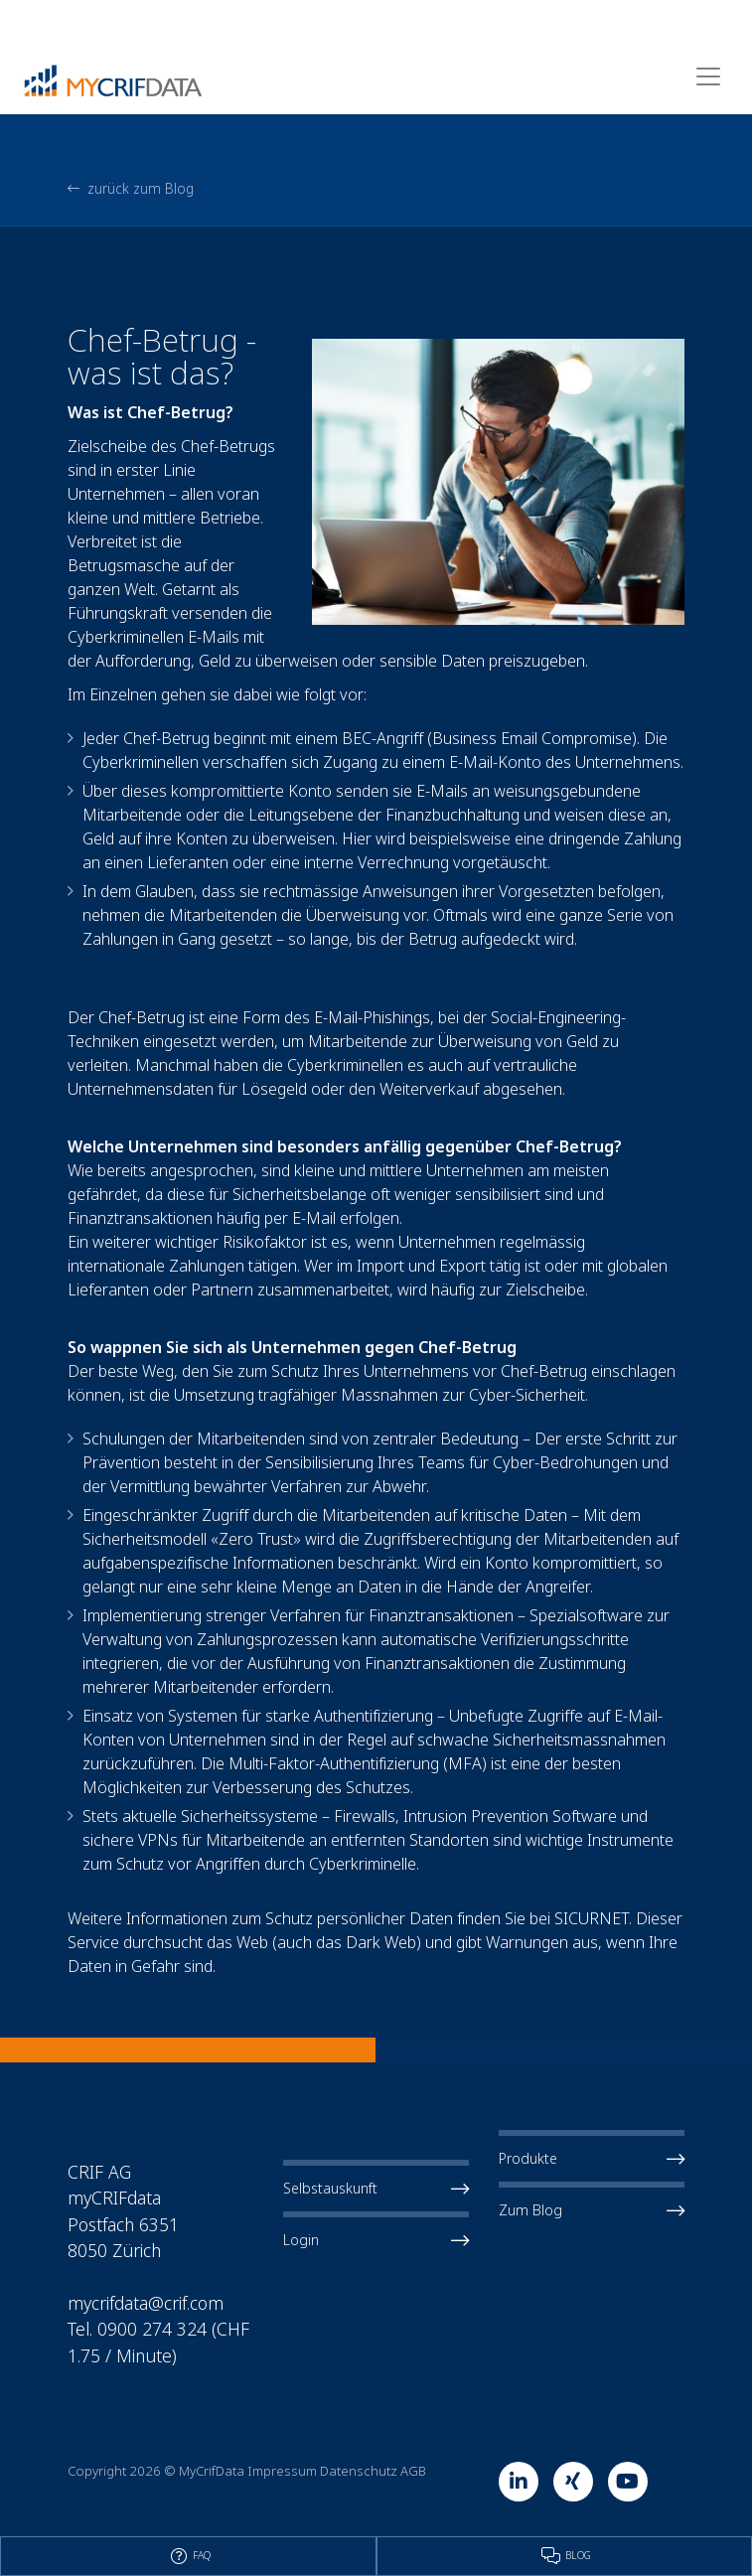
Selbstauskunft (376, 2188)
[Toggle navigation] (708, 76)
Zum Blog (591, 2210)
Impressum (282, 2471)
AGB (413, 2471)
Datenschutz (358, 2471)
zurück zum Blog (131, 189)
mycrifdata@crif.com (146, 2303)
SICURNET (591, 1918)
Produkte (591, 2159)
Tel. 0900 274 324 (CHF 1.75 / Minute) (158, 2342)
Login (376, 2240)
